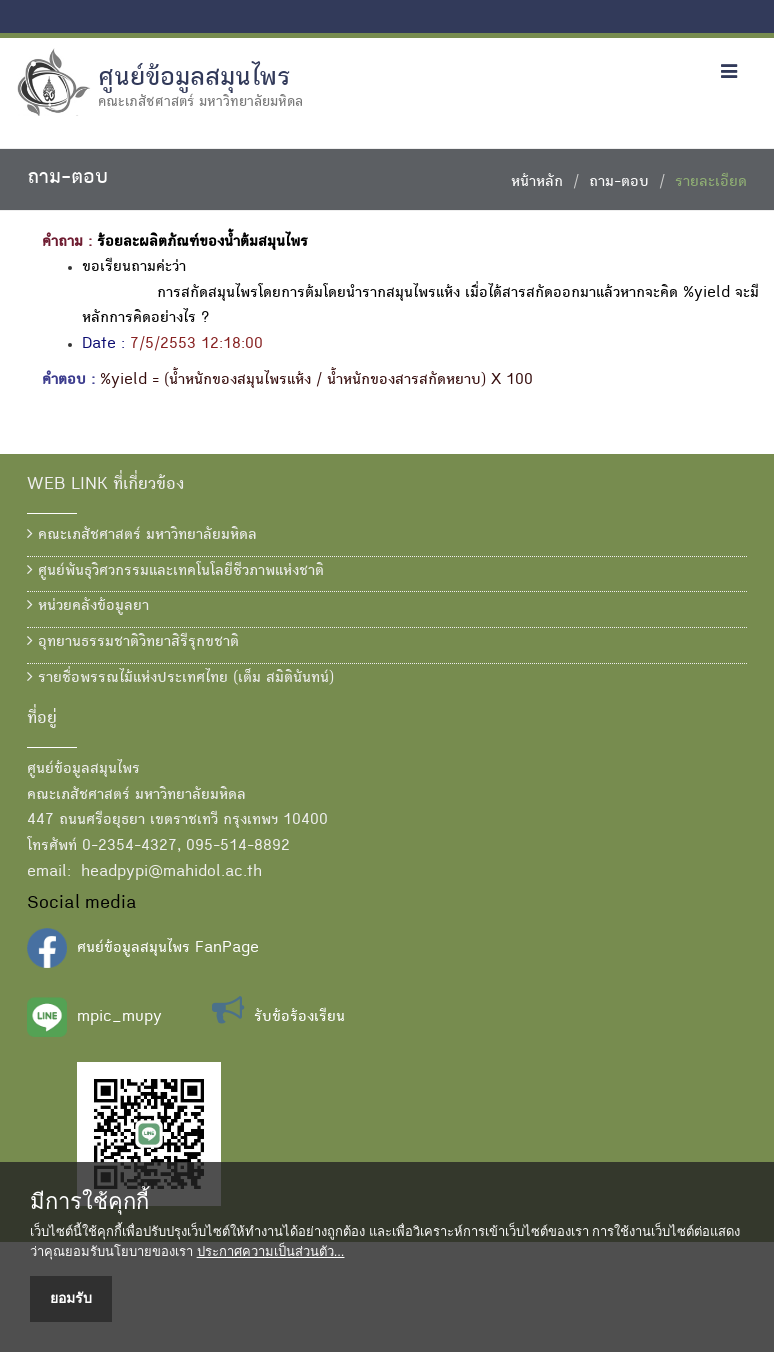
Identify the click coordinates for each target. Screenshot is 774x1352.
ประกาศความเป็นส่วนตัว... (271, 1251)
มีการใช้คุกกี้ (89, 1202)
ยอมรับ (71, 1298)
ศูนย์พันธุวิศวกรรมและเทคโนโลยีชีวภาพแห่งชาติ (175, 571)
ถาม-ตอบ (619, 183)
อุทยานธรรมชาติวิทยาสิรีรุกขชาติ (133, 642)
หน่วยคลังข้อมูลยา (88, 606)
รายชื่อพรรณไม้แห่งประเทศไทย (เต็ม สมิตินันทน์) (180, 678)
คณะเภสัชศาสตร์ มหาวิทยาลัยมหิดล (142, 535)
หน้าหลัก (537, 183)
